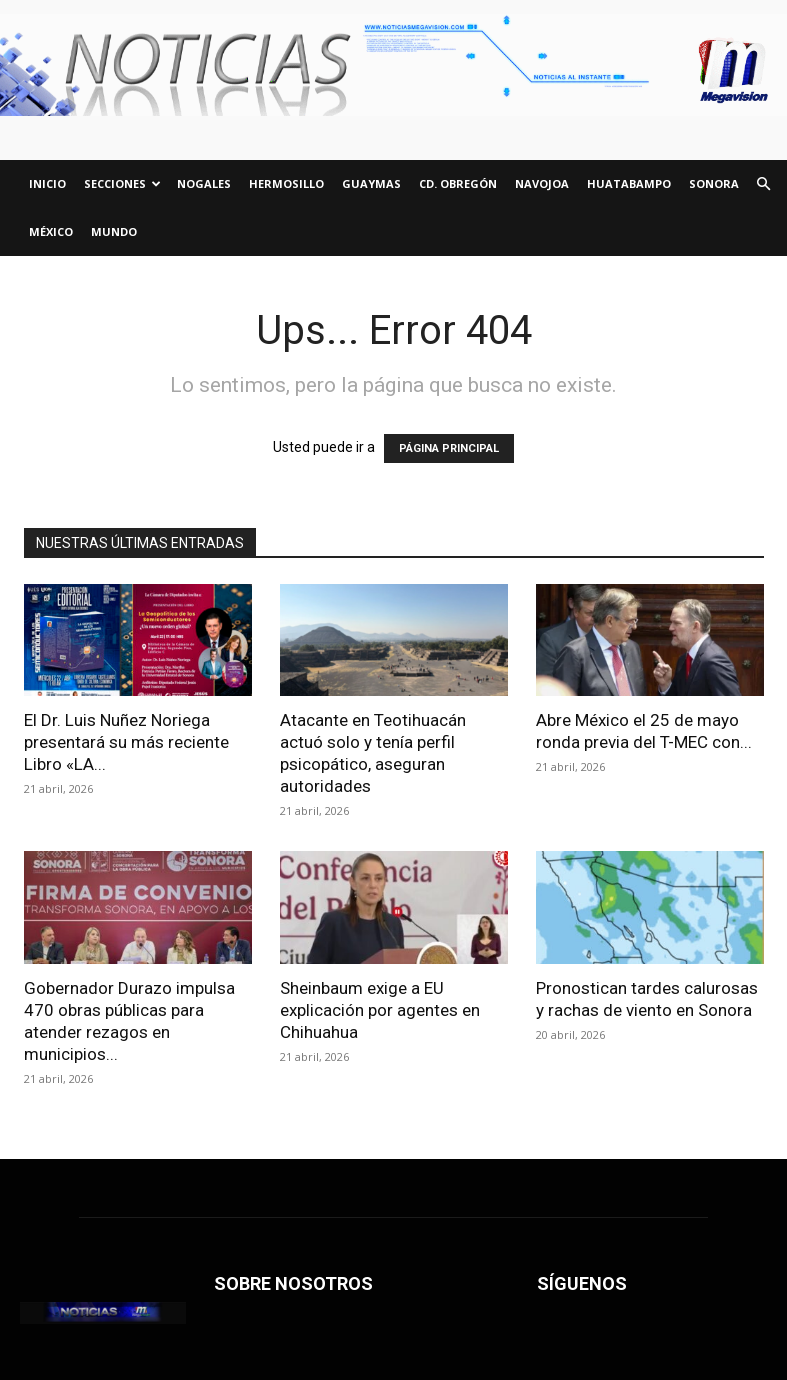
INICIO (47, 183)
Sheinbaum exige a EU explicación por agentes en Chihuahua (380, 1010)
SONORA (714, 183)
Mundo (114, 231)
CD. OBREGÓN (458, 183)
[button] (763, 184)
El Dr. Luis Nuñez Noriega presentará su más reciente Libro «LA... (126, 742)
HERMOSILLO (286, 183)
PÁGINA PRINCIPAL (449, 448)
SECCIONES (122, 183)
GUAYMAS (371, 183)
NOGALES (204, 183)
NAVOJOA (542, 183)
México (51, 231)
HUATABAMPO (629, 183)
